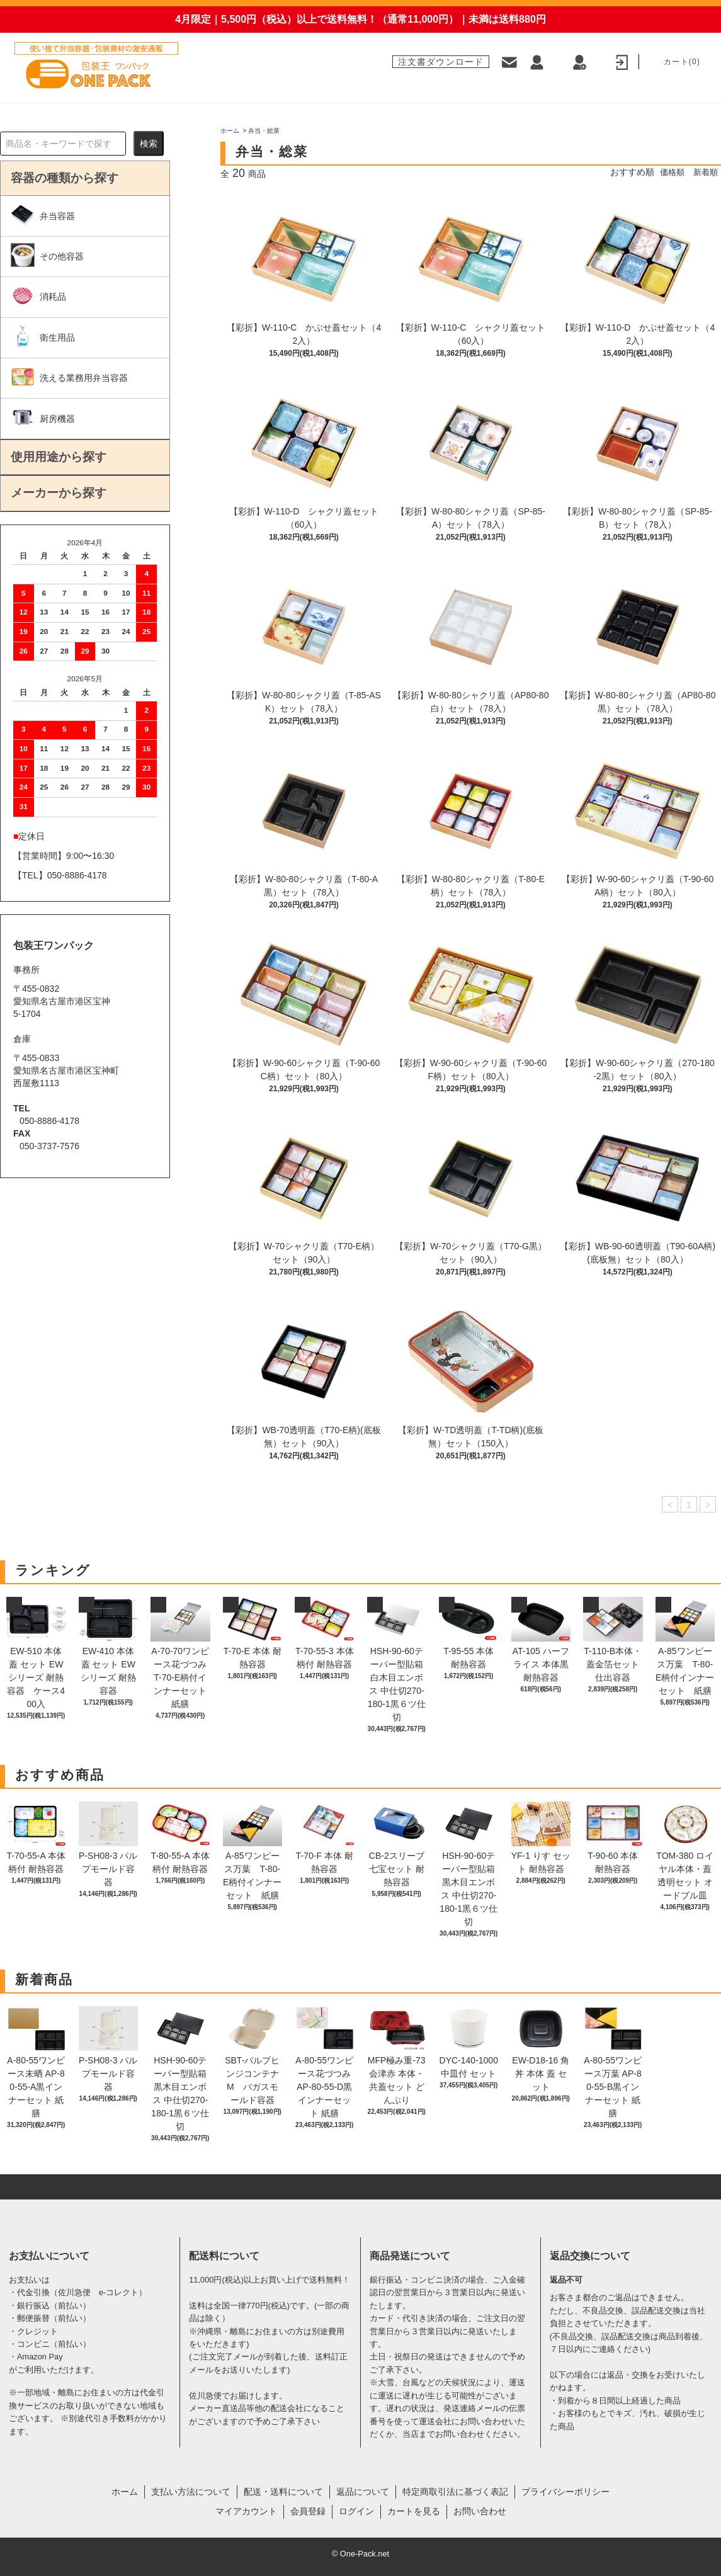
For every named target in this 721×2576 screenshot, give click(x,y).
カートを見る (413, 2511)
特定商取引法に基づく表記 (455, 2492)
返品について (362, 2492)
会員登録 (308, 2511)
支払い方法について (190, 2492)
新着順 (704, 172)
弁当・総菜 (264, 130)
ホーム (229, 130)
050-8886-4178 (77, 875)
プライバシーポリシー (565, 2492)
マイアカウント (246, 2511)
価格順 (669, 172)
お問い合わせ (479, 2511)
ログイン (356, 2511)
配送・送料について (283, 2492)
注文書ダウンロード (441, 61)
